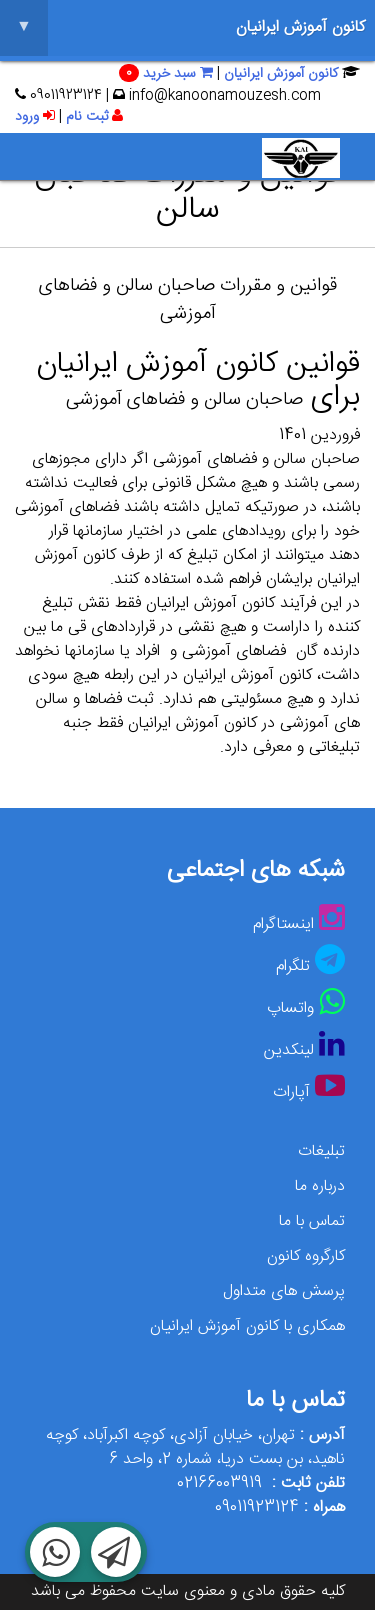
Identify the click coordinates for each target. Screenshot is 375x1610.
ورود (35, 117)
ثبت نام (94, 117)
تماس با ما (312, 1221)
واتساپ (290, 1008)
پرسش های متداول (284, 1291)
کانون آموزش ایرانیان (182, 28)
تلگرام (293, 966)
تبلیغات (321, 1151)
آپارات (291, 1092)
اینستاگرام (283, 924)
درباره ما (320, 1186)
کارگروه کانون (306, 1256)
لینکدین (289, 1050)
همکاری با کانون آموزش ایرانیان (247, 1326)
